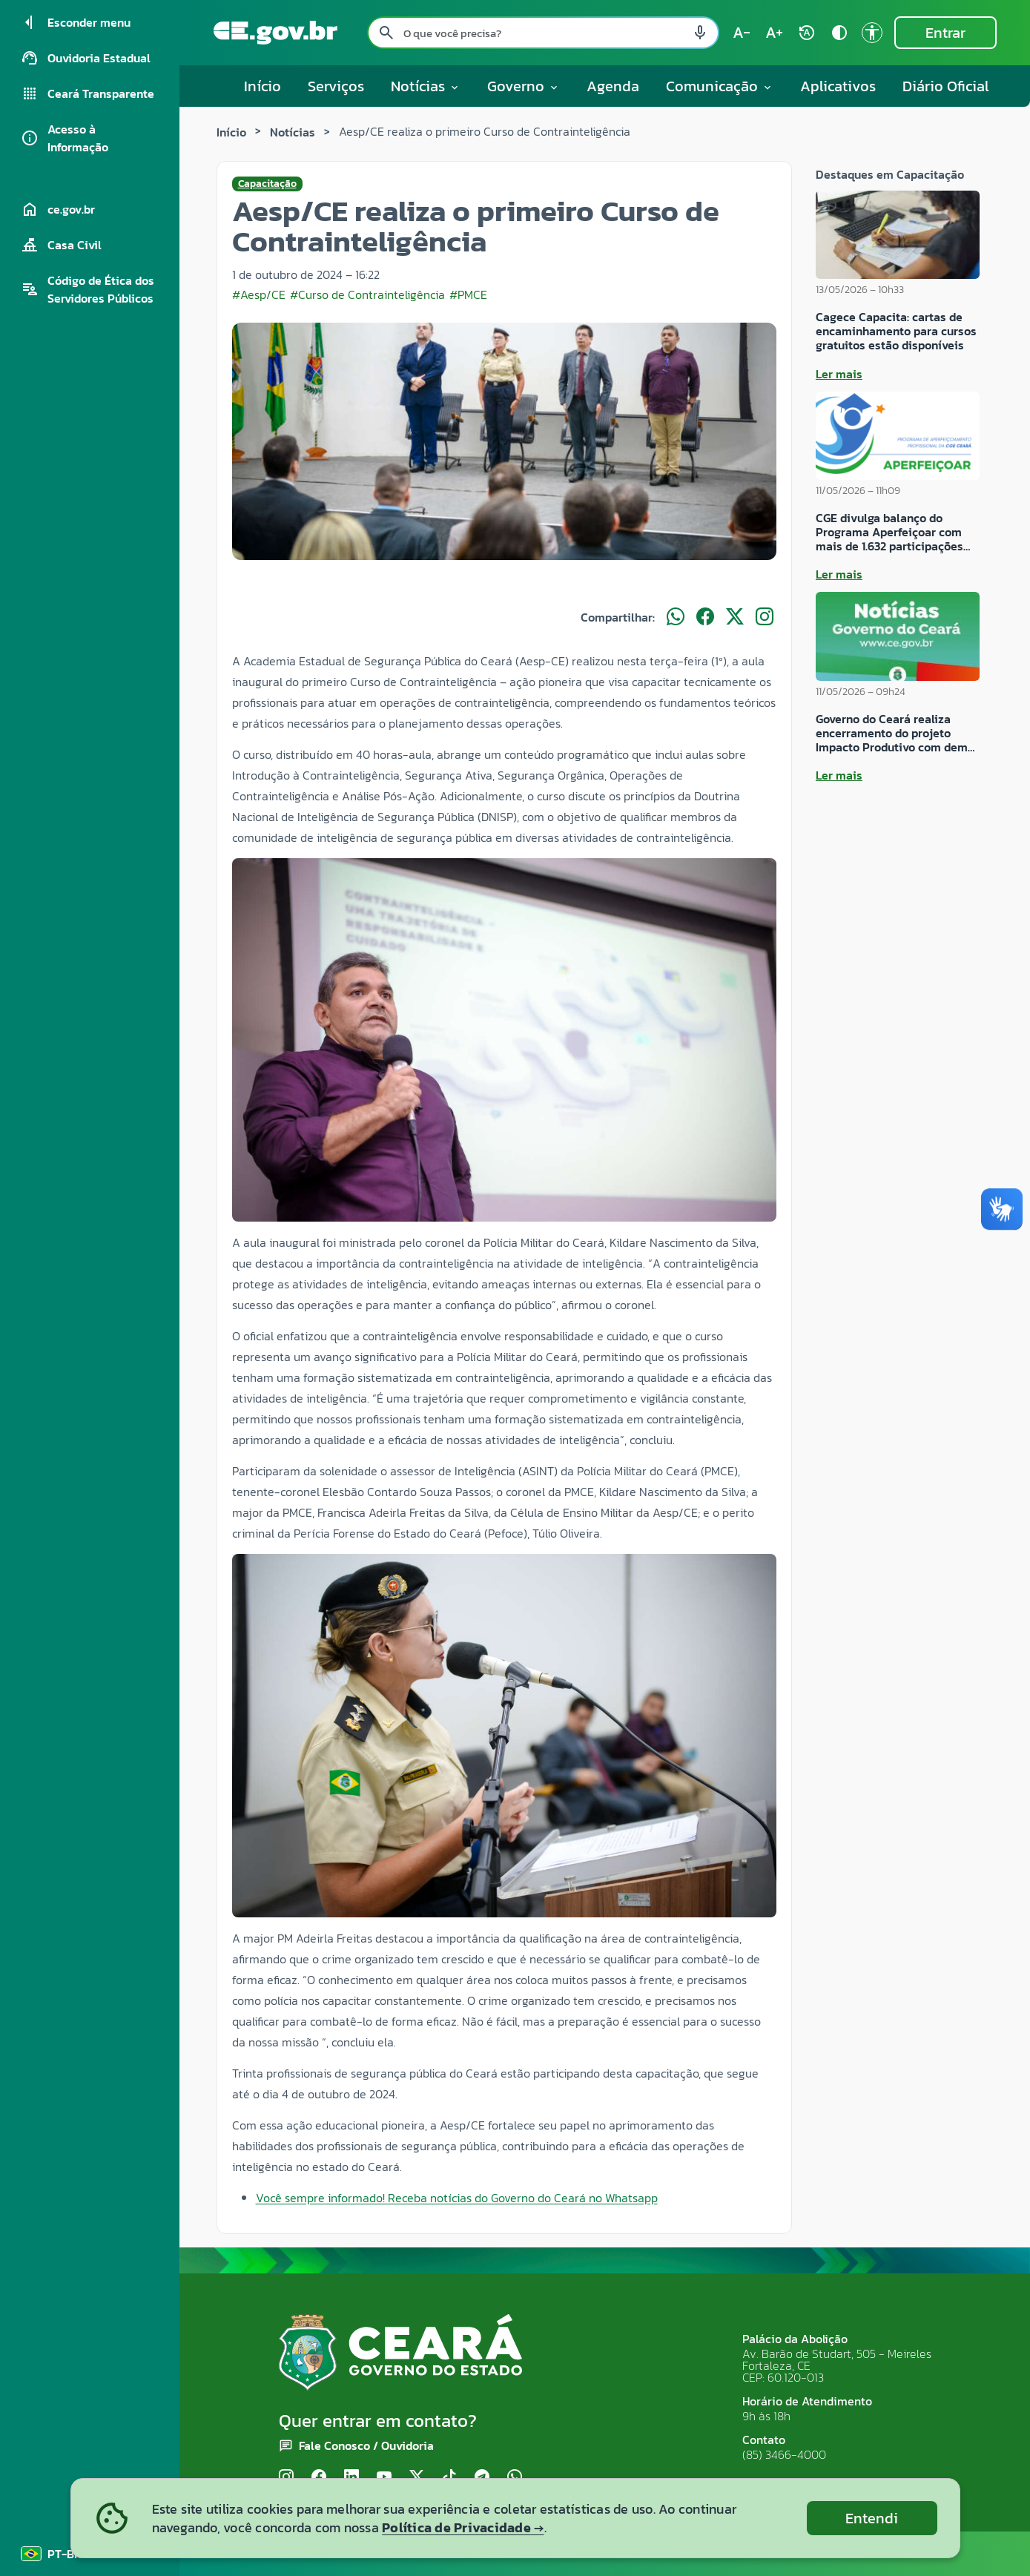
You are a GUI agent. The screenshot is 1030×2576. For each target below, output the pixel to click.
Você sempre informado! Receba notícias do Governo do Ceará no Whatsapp (457, 2198)
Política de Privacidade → (463, 2527)
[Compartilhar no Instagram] (764, 617)
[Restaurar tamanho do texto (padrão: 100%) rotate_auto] (806, 32)
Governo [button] (523, 86)
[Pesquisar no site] (543, 32)
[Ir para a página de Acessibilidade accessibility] (872, 32)
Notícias (292, 132)
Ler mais (839, 374)
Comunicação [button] (719, 86)
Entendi (871, 2518)
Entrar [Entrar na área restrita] (945, 33)
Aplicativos (838, 86)
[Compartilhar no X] (735, 617)
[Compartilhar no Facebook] (705, 617)
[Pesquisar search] (386, 32)
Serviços (336, 86)
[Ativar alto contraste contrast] (839, 32)
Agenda (613, 86)
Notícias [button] (425, 86)
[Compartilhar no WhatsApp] (675, 617)
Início (262, 86)
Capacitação (267, 184)
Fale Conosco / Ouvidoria (366, 2445)
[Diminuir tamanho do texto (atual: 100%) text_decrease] (741, 32)
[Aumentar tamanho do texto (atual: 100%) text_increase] (774, 32)
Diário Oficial (945, 86)
